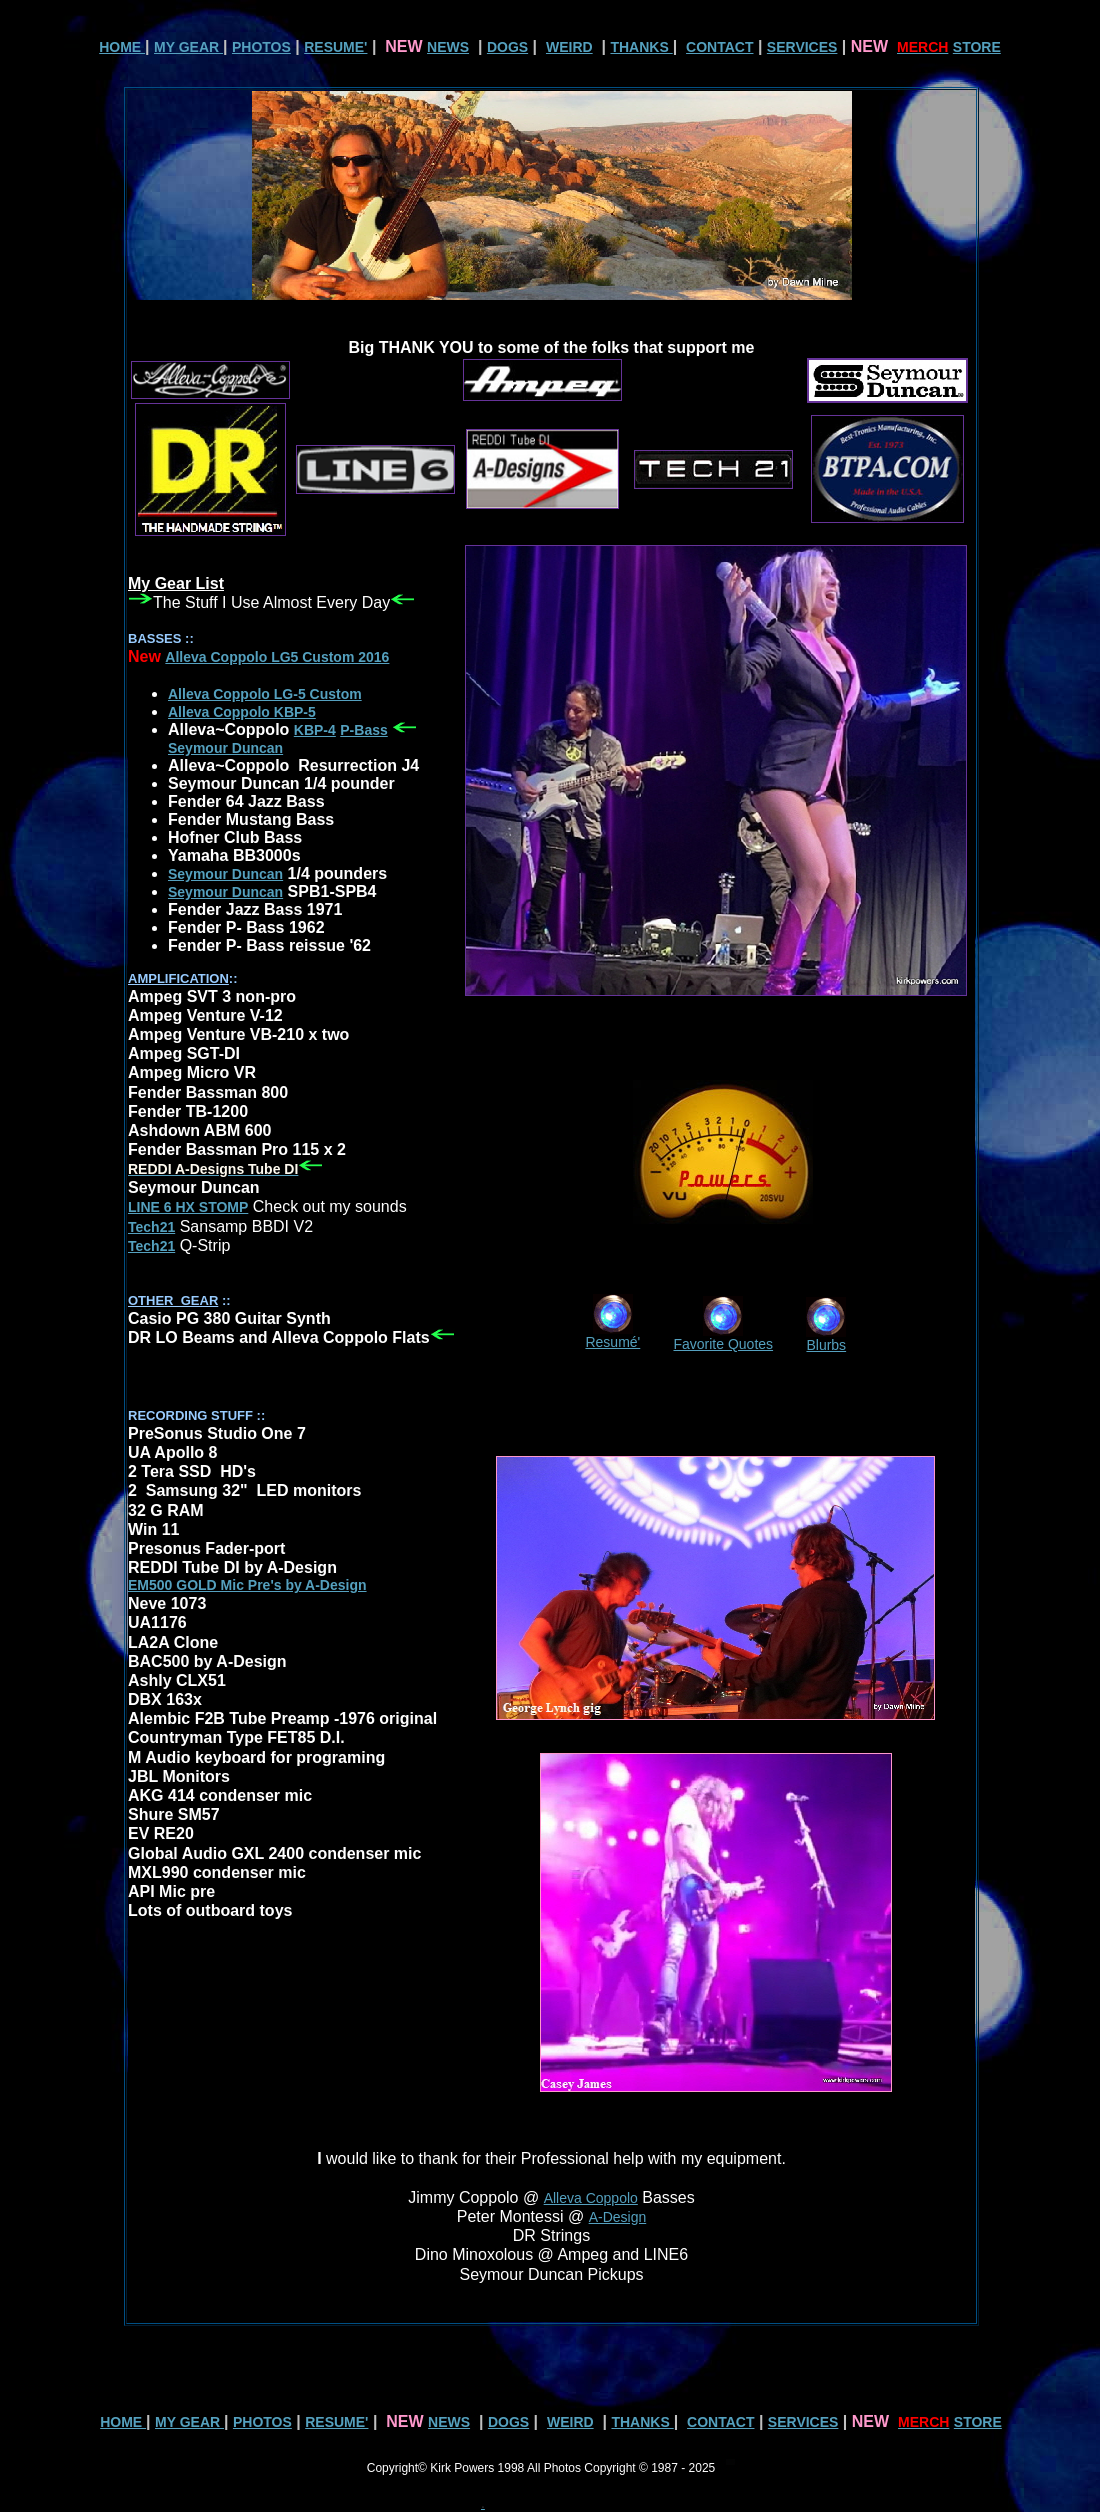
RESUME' (335, 47)
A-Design (618, 2217)
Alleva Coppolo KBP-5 (242, 712)
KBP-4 (315, 730)
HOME (122, 47)
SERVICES (802, 47)
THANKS (641, 47)
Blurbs (826, 1345)
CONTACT (719, 47)
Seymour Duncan (225, 874)
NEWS (448, 47)
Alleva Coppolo (591, 2198)
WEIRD (569, 47)
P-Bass (363, 730)
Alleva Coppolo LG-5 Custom (265, 694)
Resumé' (612, 1342)
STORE (977, 47)
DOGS (507, 47)
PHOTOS (261, 47)
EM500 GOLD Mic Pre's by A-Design (247, 1585)
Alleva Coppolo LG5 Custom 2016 (277, 657)
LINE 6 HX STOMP (188, 1207)
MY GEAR (188, 47)
